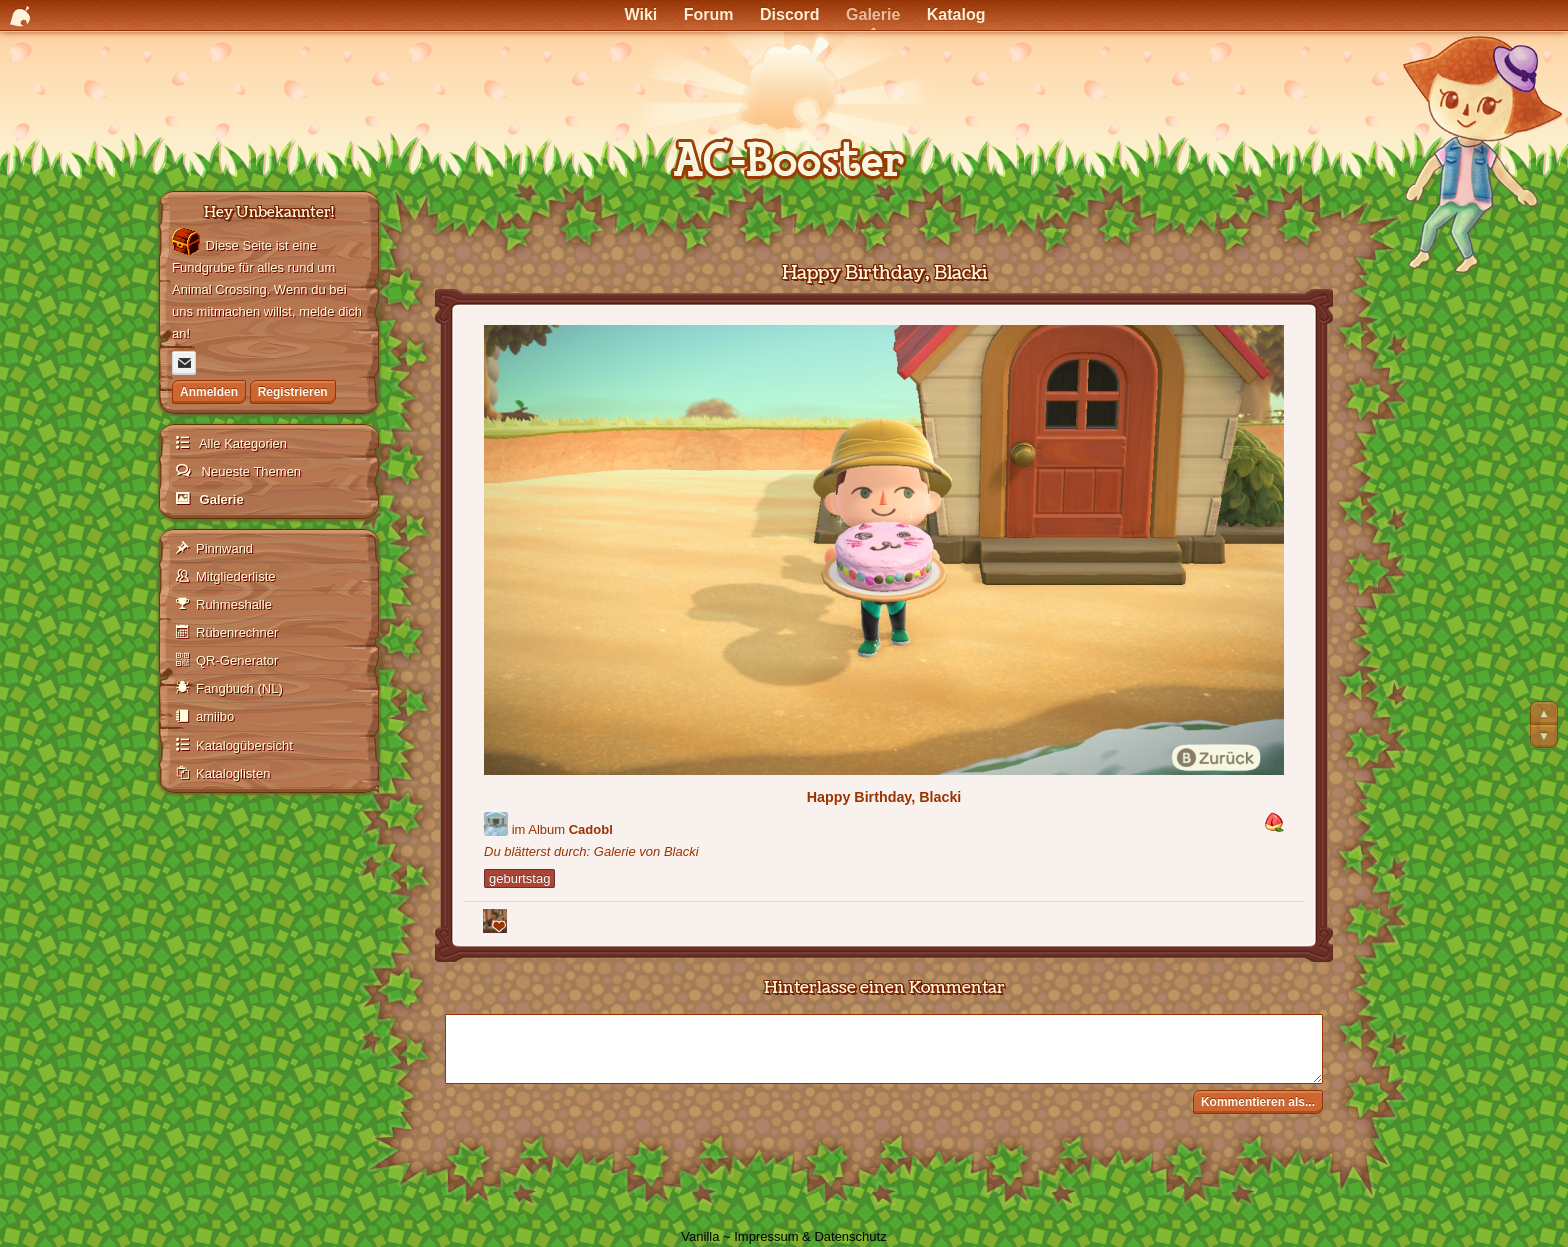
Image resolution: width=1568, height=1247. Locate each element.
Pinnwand (224, 548)
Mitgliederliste (235, 576)
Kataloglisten (233, 773)
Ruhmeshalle (234, 604)
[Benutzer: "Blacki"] (496, 824)
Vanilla (700, 1236)
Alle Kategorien (241, 443)
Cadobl (591, 829)
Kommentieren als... (1258, 1102)
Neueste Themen (249, 471)
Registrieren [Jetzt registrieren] (293, 392)
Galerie (220, 499)
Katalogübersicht (244, 745)
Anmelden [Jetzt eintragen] (209, 392)
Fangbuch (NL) (239, 688)
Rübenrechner (237, 632)
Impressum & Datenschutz (810, 1236)
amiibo (215, 716)
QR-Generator (237, 660)
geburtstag (519, 878)
